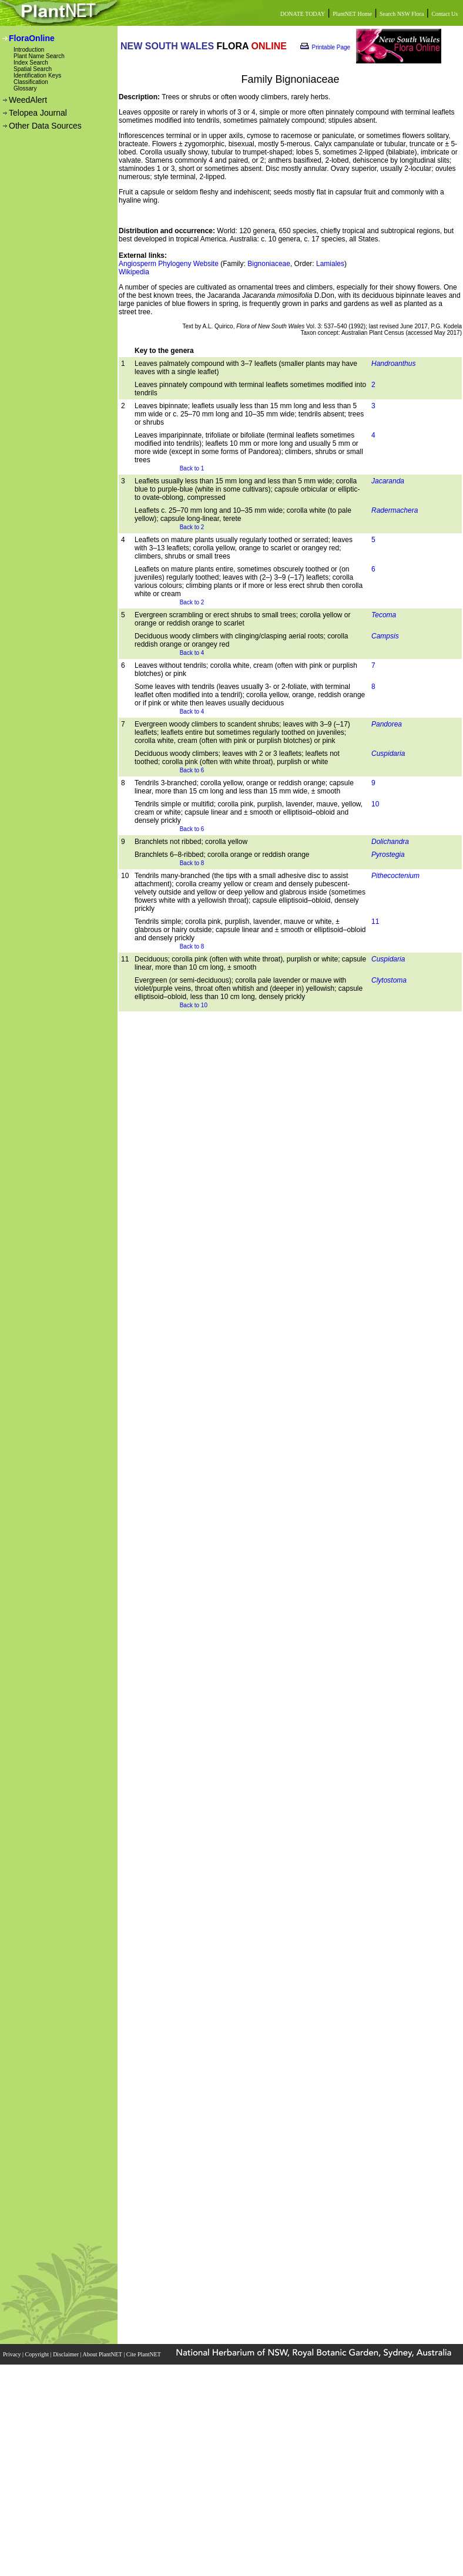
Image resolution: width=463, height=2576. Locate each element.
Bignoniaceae (268, 264)
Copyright (38, 2354)
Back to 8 (192, 863)
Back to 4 (192, 653)
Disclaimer (66, 2354)
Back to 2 (192, 527)
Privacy (12, 2354)
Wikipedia (134, 272)
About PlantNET (102, 2354)
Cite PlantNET (144, 2354)
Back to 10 (193, 1005)
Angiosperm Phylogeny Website (169, 264)
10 (375, 804)
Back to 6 (192, 770)
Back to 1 (192, 468)
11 (375, 921)
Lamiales (330, 264)
